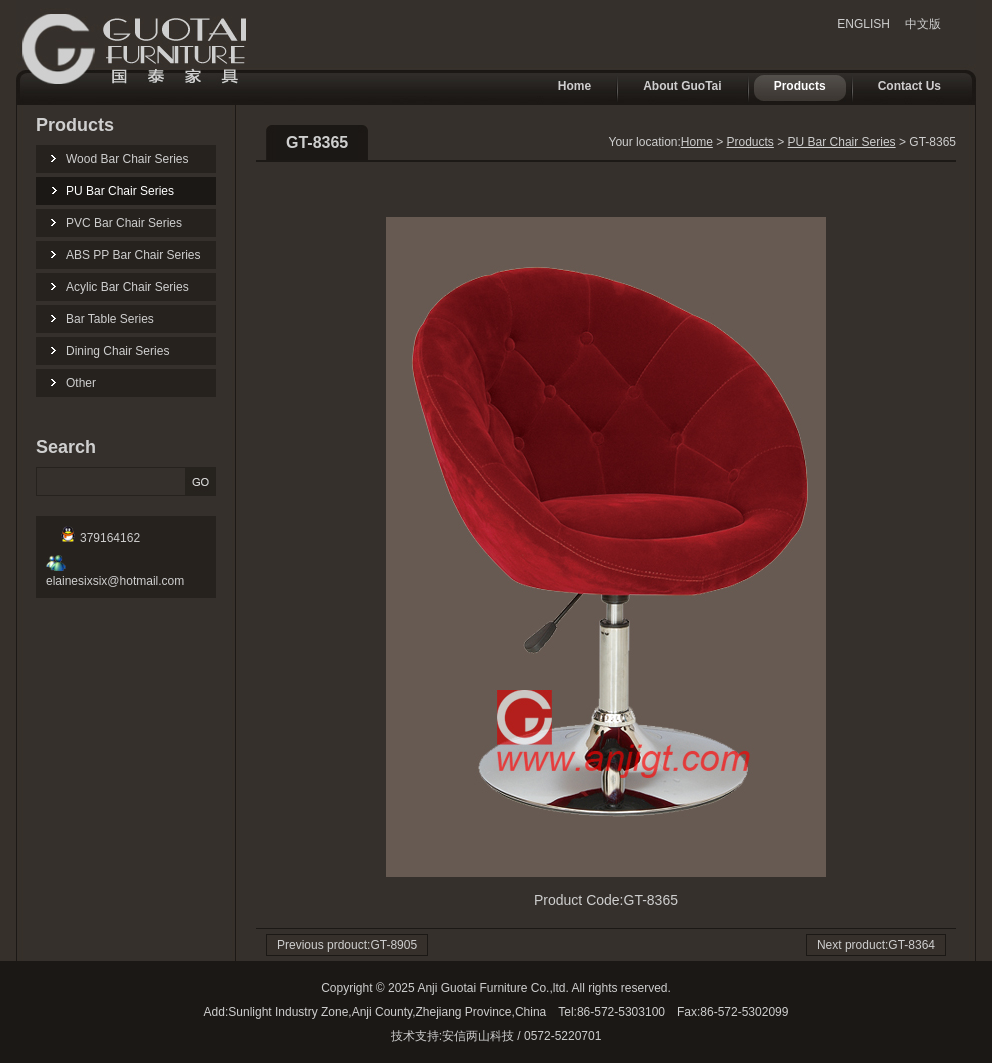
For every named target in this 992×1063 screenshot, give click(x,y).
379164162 (100, 538)
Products (790, 87)
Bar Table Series (110, 319)
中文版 (923, 24)
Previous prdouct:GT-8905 (347, 945)
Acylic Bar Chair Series (127, 287)
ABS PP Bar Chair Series (133, 255)
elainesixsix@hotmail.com (115, 574)
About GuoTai (672, 87)
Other (81, 383)
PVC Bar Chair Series (124, 223)
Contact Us (899, 87)
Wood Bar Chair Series (127, 159)
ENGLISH (863, 24)
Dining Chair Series (117, 351)
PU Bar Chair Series (120, 191)
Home (564, 87)
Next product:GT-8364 (876, 945)
